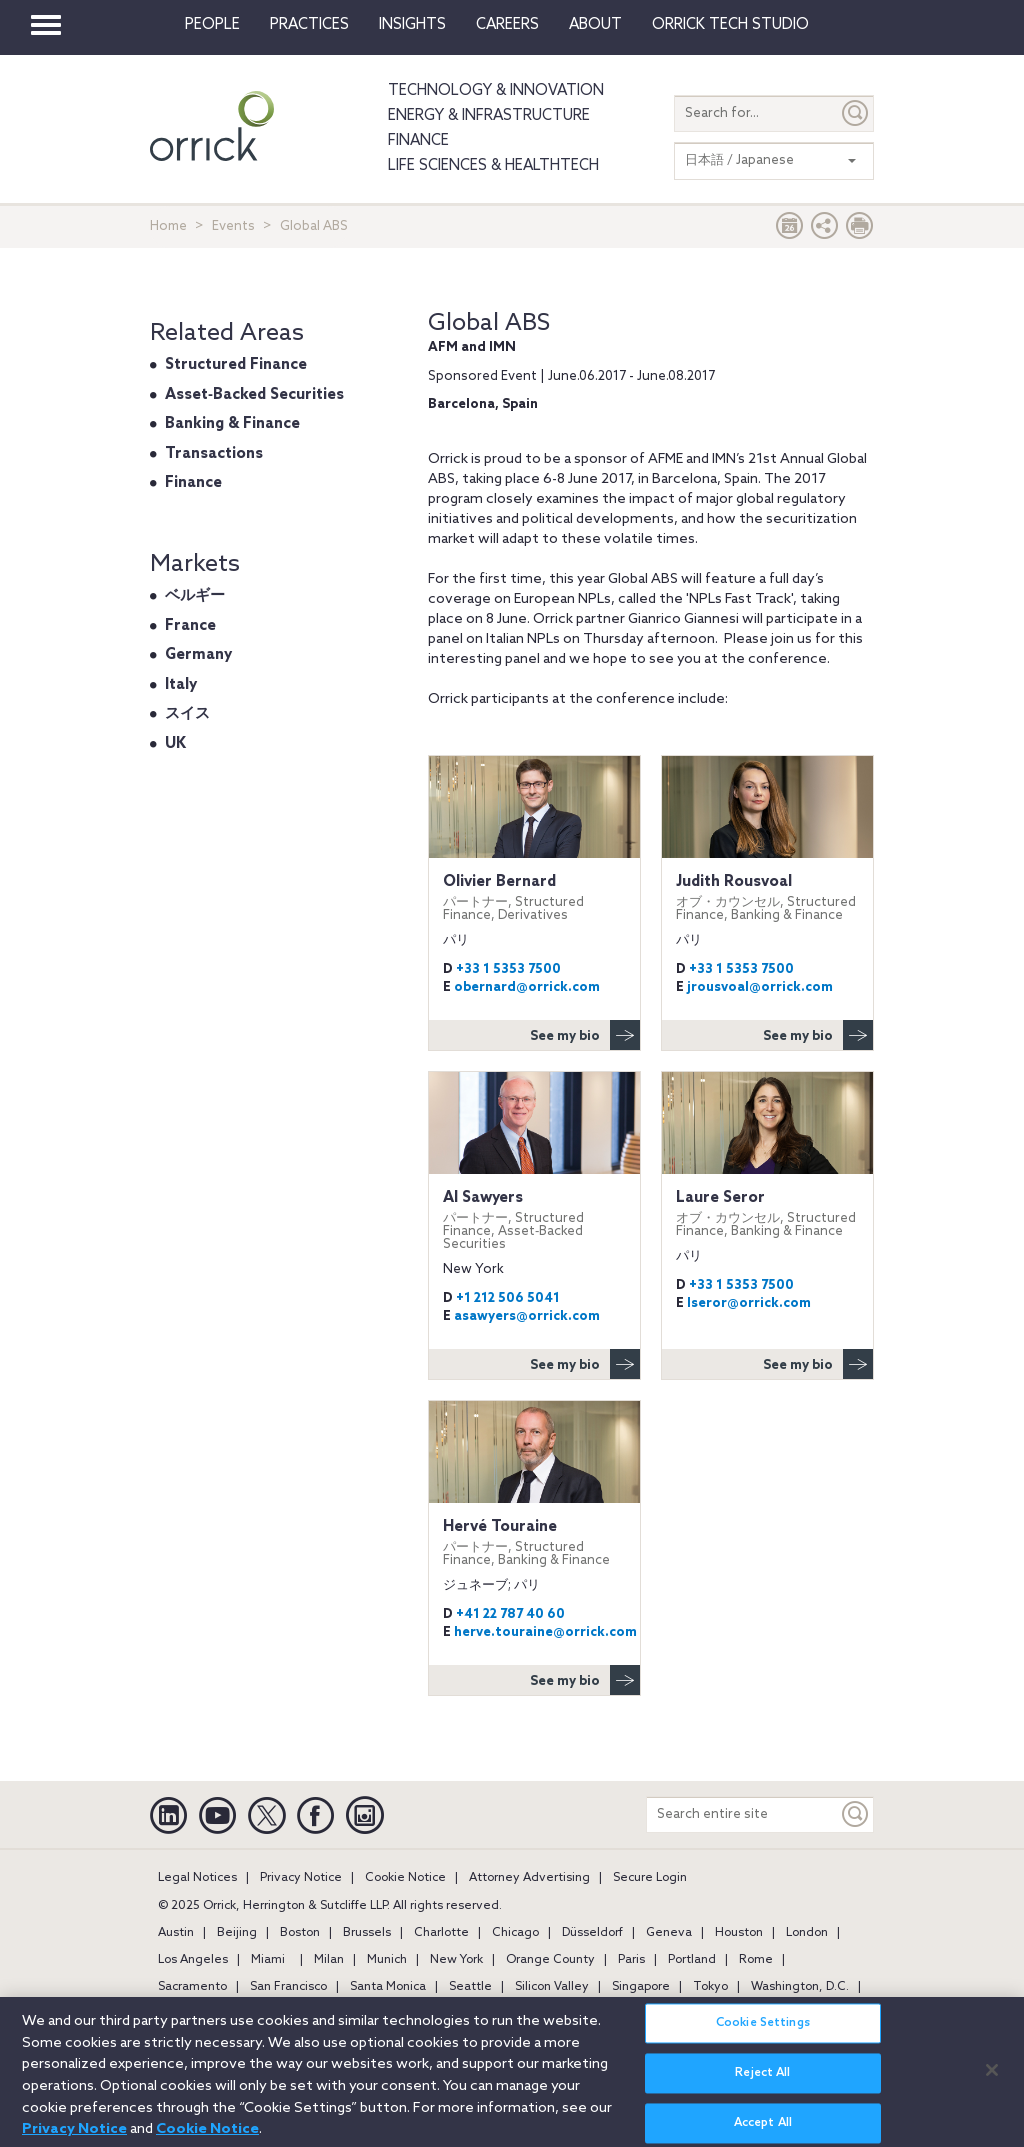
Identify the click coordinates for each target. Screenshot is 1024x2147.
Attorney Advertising (529, 1878)
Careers (507, 25)
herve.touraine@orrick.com (545, 1632)
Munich (387, 1960)
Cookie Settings (763, 2035)
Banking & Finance (232, 424)
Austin (176, 1933)
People (212, 25)
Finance (418, 141)
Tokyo (710, 1987)
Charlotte (441, 1933)
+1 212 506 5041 (508, 1298)
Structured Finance (236, 365)
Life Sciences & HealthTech (493, 166)
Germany (198, 655)
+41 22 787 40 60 (510, 1614)
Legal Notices (197, 1878)
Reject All (762, 2085)
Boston (300, 1933)
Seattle (470, 1987)
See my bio (585, 1035)
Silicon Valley (552, 1987)
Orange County (550, 1960)
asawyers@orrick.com (527, 1316)
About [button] (595, 25)
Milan (329, 1960)
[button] (825, 230)
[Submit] (856, 113)
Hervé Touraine (534, 1542)
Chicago (515, 1933)
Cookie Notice (405, 1878)
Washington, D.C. (800, 1987)
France (190, 626)
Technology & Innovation (496, 91)
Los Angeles (193, 1960)
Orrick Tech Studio (730, 25)
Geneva (669, 1933)
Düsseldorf (592, 1933)
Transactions (214, 454)
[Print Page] (860, 230)
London (807, 1933)
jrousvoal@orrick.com (760, 987)
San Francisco (288, 1987)
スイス (187, 714)
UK (175, 744)
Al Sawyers (534, 1220)
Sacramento (192, 1987)
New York (456, 1960)
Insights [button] (412, 25)
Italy (181, 685)
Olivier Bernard (534, 897)
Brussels (367, 1933)
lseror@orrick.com (749, 1303)
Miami (268, 1960)
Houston (739, 1933)
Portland (692, 1960)
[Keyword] (856, 1814)
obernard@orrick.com (527, 987)
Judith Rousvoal (767, 897)
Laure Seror (767, 1213)
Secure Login (650, 1878)
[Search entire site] (742, 1814)
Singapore (641, 1987)
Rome (756, 1960)
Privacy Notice (301, 1878)
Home (168, 226)
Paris (631, 1960)
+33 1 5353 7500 (508, 969)
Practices (309, 25)
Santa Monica (388, 1987)
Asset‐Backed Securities (254, 395)
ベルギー (195, 596)
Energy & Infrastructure (489, 116)
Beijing (237, 1933)
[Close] (992, 2081)
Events (233, 226)
